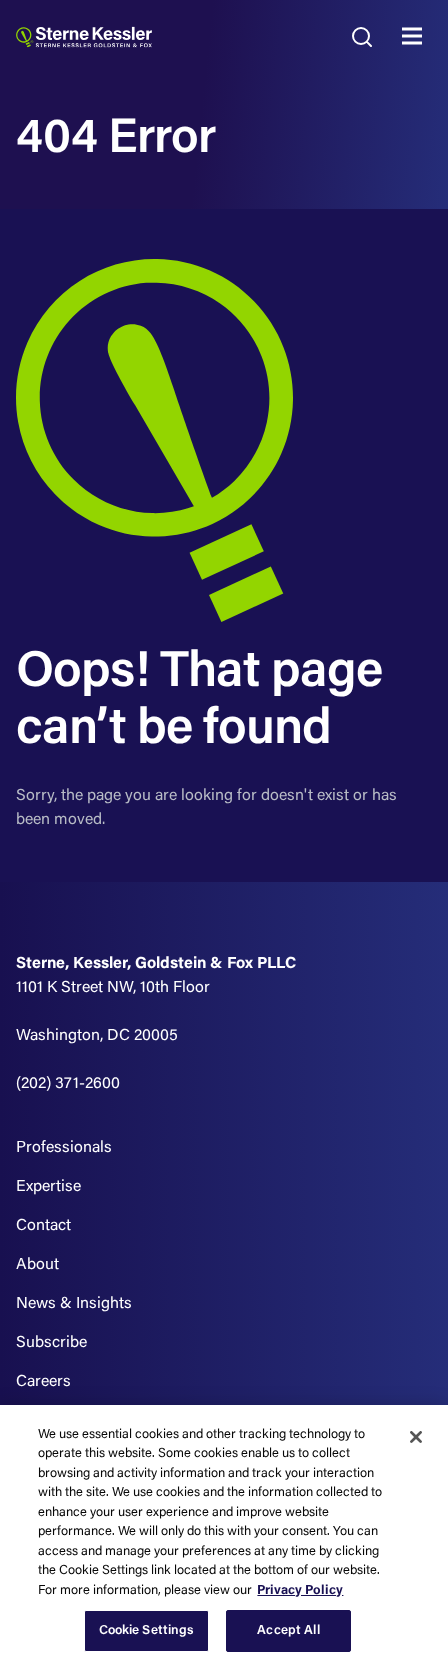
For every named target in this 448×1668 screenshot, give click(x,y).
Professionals (64, 1148)
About (37, 1265)
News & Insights (74, 1304)
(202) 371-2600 (68, 1084)
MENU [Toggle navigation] (417, 37)
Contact (43, 1226)
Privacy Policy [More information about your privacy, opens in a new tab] (300, 1590)
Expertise (48, 1187)
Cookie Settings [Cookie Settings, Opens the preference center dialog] (147, 1630)
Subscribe (51, 1343)
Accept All (288, 1630)
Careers (43, 1382)
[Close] (416, 1437)
